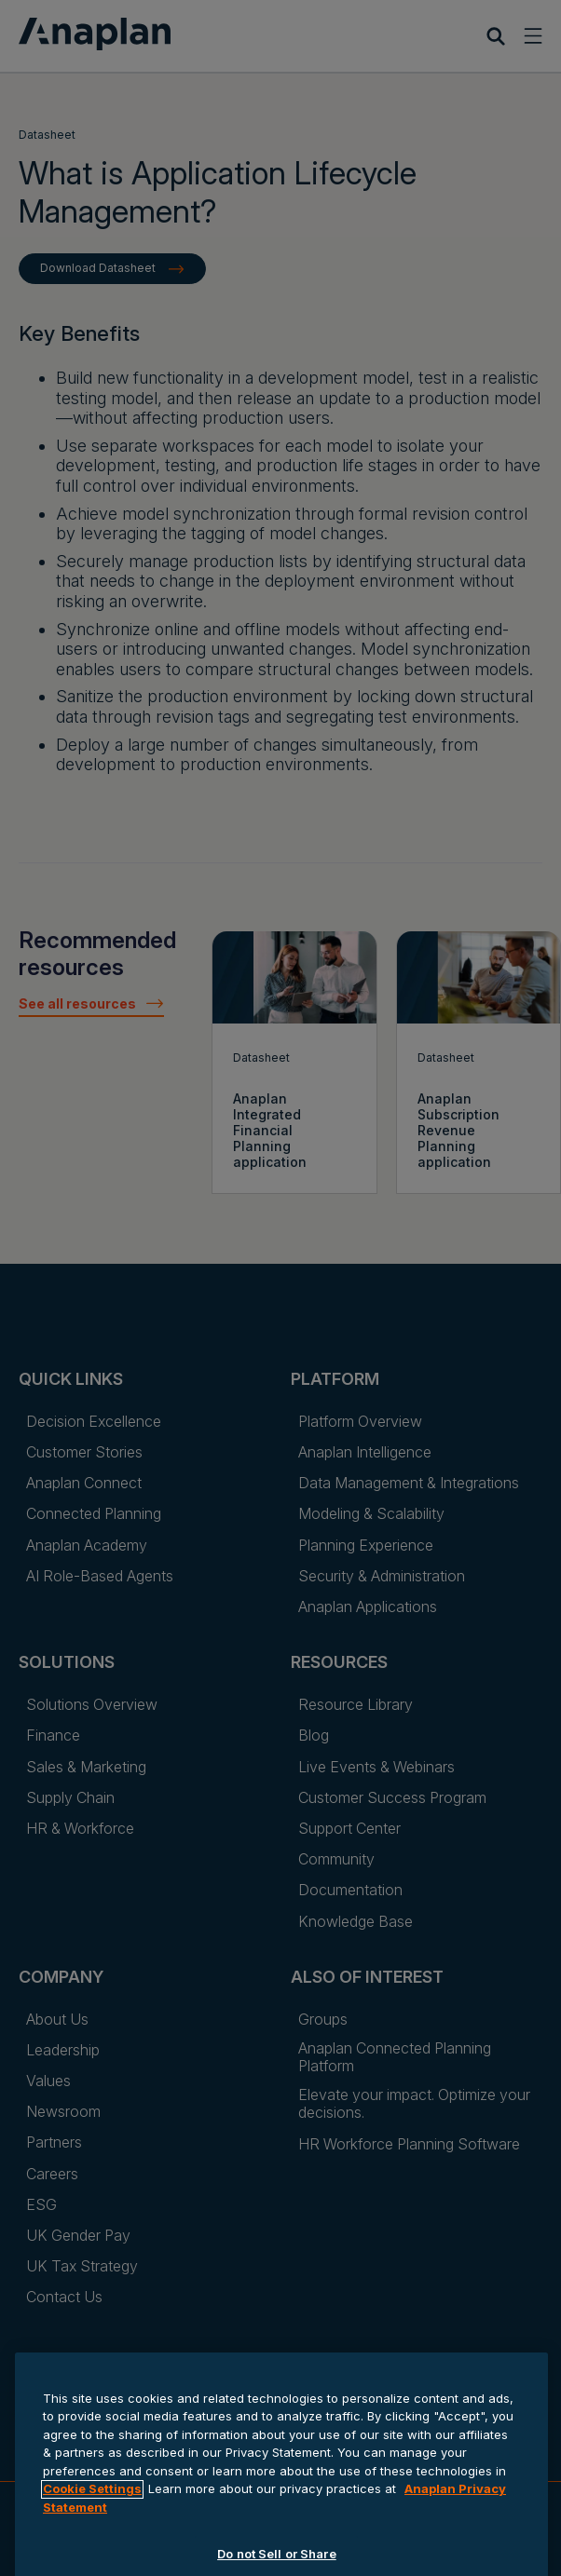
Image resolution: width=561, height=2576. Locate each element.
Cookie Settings (92, 2542)
